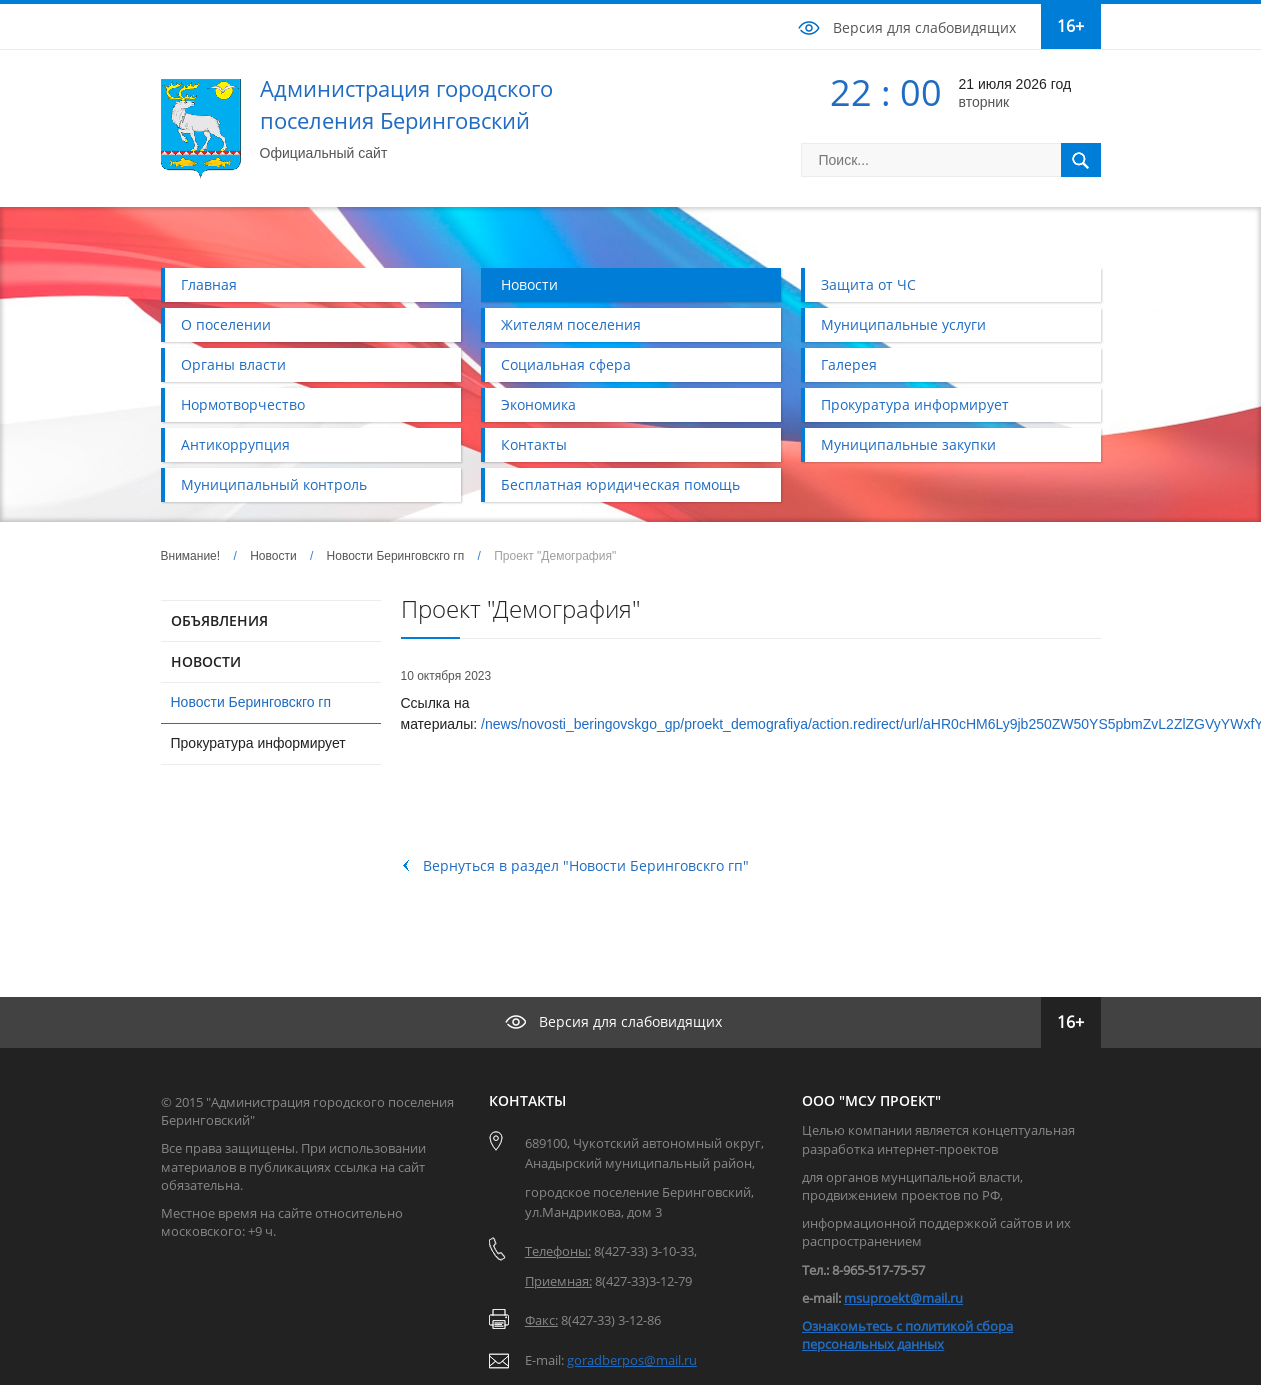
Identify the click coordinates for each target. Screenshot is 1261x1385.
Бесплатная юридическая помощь (620, 484)
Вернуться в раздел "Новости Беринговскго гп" (586, 865)
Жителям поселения (571, 324)
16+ (1070, 26)
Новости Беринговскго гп (396, 556)
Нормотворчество (243, 404)
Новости (529, 284)
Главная (209, 284)
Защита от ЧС (868, 284)
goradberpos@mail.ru (632, 1360)
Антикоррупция (235, 444)
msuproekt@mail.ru (903, 1298)
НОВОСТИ (206, 661)
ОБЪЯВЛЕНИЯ (219, 620)
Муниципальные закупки (908, 444)
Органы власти (233, 364)
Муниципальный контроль (274, 484)
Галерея (849, 364)
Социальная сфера (566, 364)
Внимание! (191, 556)
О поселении (226, 324)
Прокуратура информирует (915, 404)
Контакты (534, 444)
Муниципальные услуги (903, 324)
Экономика (538, 404)
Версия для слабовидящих (924, 27)
